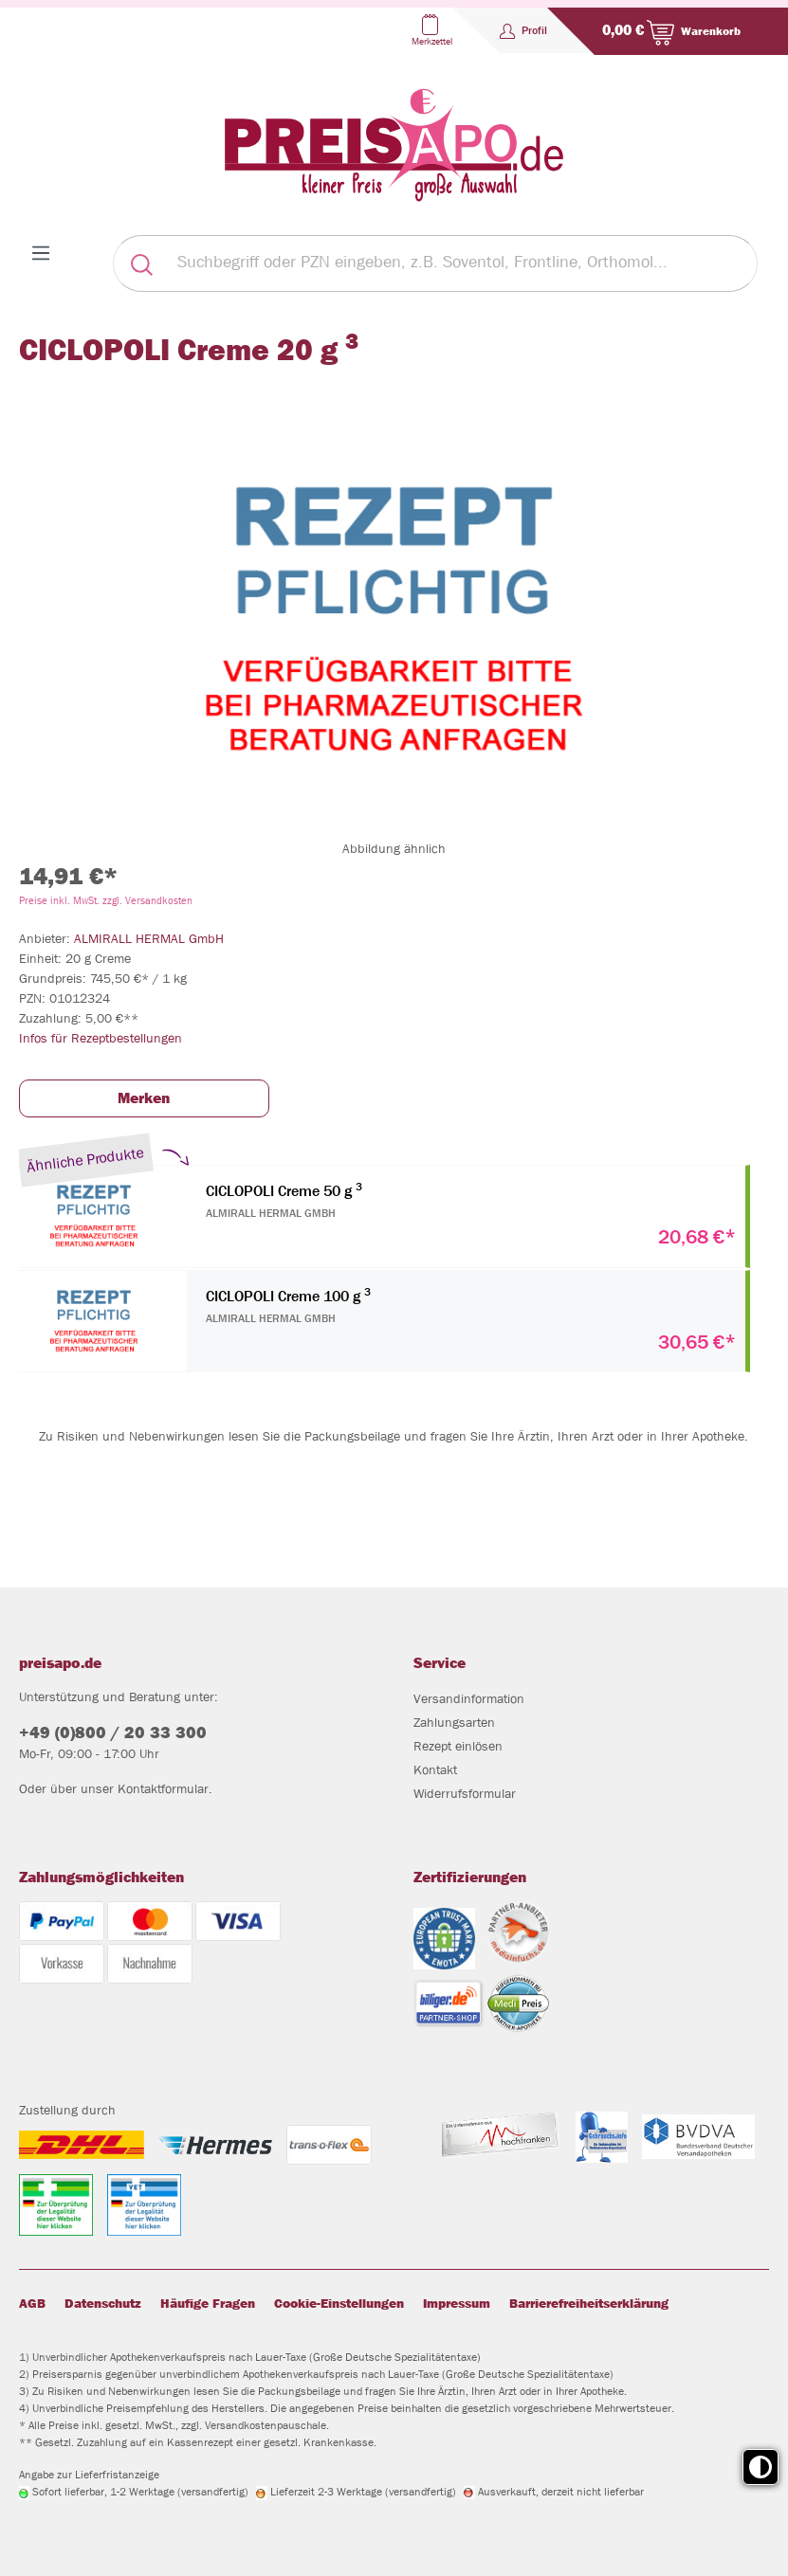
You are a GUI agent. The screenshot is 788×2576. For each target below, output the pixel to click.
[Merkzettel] (430, 30)
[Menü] (41, 253)
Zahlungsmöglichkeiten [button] (101, 1877)
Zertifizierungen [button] (469, 1877)
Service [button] (439, 1663)
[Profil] (523, 30)
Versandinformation (468, 1698)
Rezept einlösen (458, 1745)
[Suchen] (141, 263)
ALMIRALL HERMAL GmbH (149, 938)
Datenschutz (102, 2303)
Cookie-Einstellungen (339, 2303)
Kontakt (435, 1769)
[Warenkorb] (667, 31)
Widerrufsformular (464, 1793)
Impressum (456, 2303)
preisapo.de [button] (60, 1663)
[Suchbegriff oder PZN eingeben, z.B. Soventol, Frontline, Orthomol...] (463, 263)
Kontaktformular (163, 1788)
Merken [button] (144, 1098)
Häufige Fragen (207, 2303)
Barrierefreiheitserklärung (589, 2303)
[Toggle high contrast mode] (760, 2467)
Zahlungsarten (454, 1722)
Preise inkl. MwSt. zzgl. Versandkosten (105, 900)
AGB (32, 2303)
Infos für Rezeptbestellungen (100, 1037)
